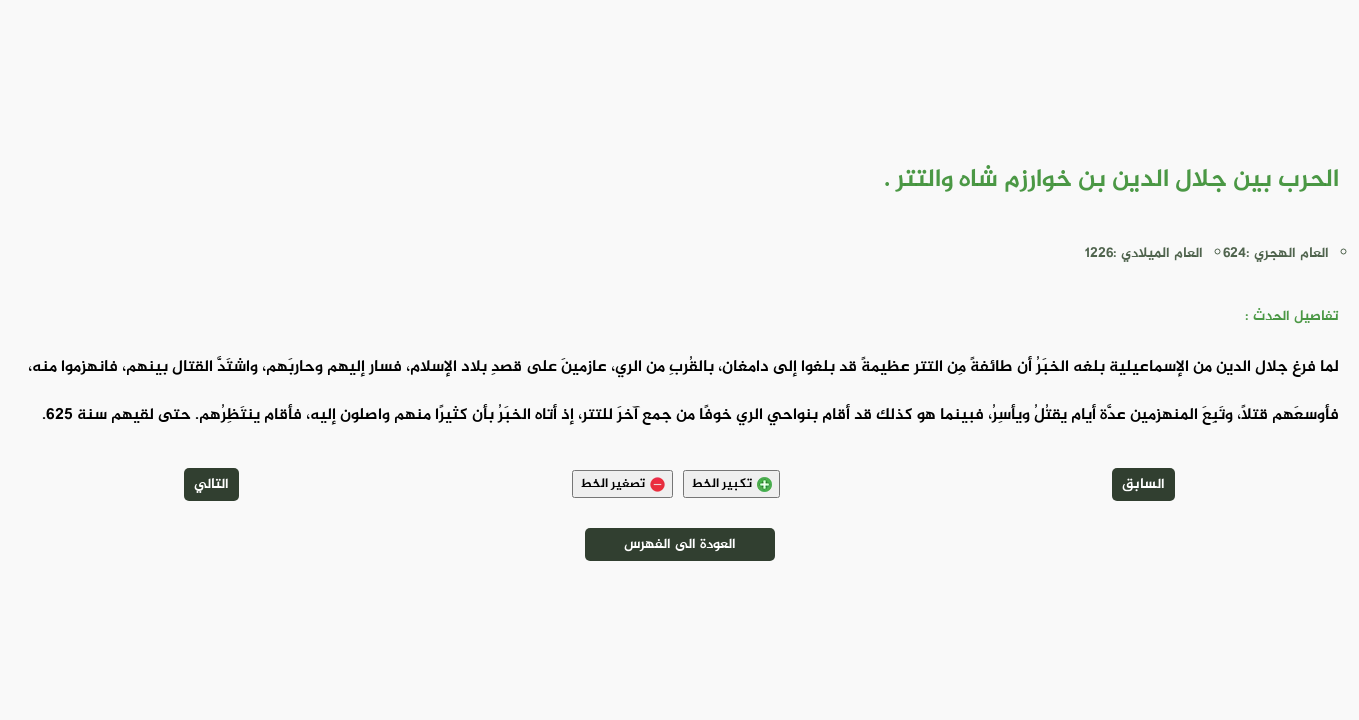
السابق (1143, 484)
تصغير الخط (622, 484)
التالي (211, 484)
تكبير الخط (731, 484)
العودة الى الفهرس (680, 544)
